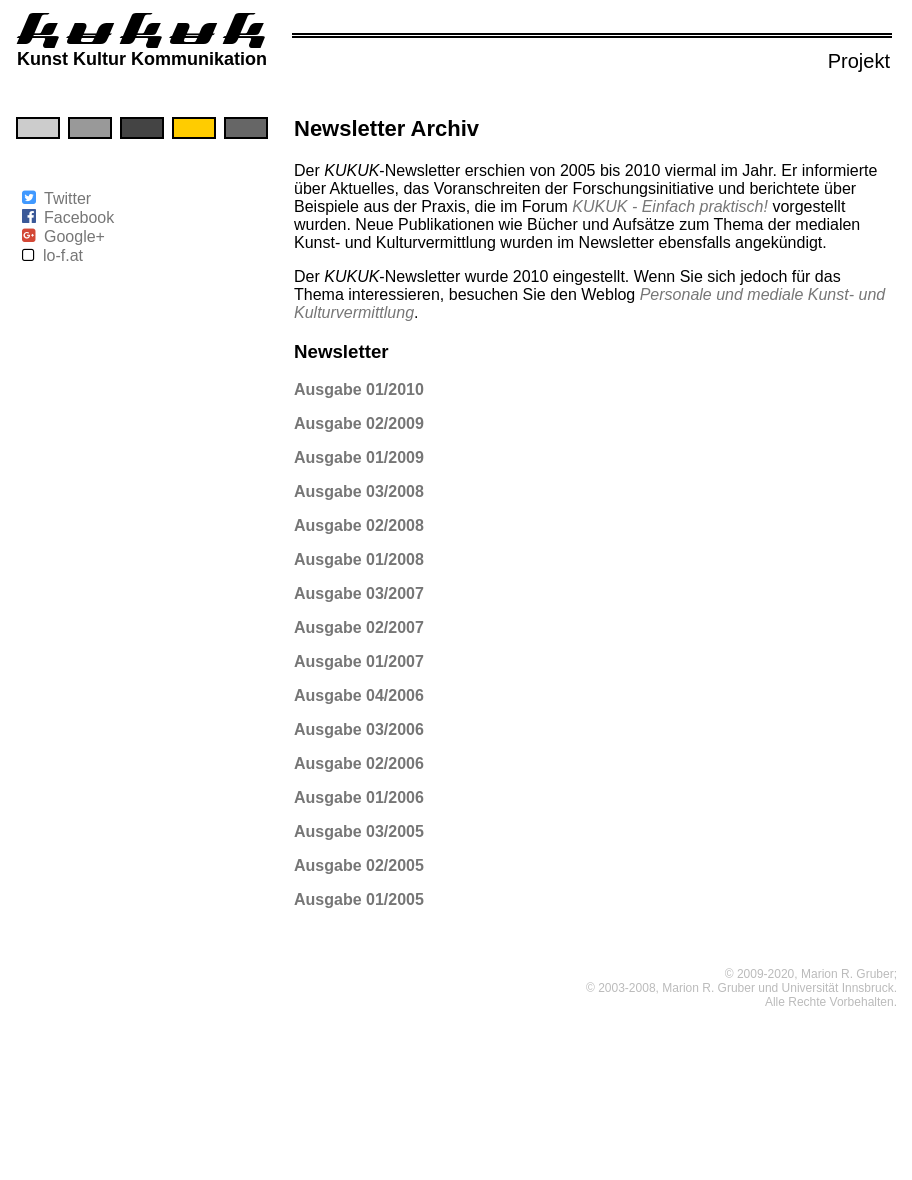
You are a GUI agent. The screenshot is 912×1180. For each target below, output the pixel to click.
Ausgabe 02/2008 (359, 525)
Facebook (79, 217)
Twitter (67, 198)
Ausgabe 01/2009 (359, 457)
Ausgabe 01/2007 (359, 661)
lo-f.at (63, 255)
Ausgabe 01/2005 (359, 899)
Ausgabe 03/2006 (359, 729)
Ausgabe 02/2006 (359, 763)
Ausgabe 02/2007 (359, 627)
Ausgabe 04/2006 (359, 695)
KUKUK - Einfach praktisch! (670, 206)
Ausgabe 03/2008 (359, 491)
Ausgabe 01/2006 (359, 797)
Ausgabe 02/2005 (359, 865)
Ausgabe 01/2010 (359, 389)
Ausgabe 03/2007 (359, 593)
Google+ (74, 236)
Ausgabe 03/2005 (359, 831)
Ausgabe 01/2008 (359, 559)
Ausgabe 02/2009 (359, 423)
